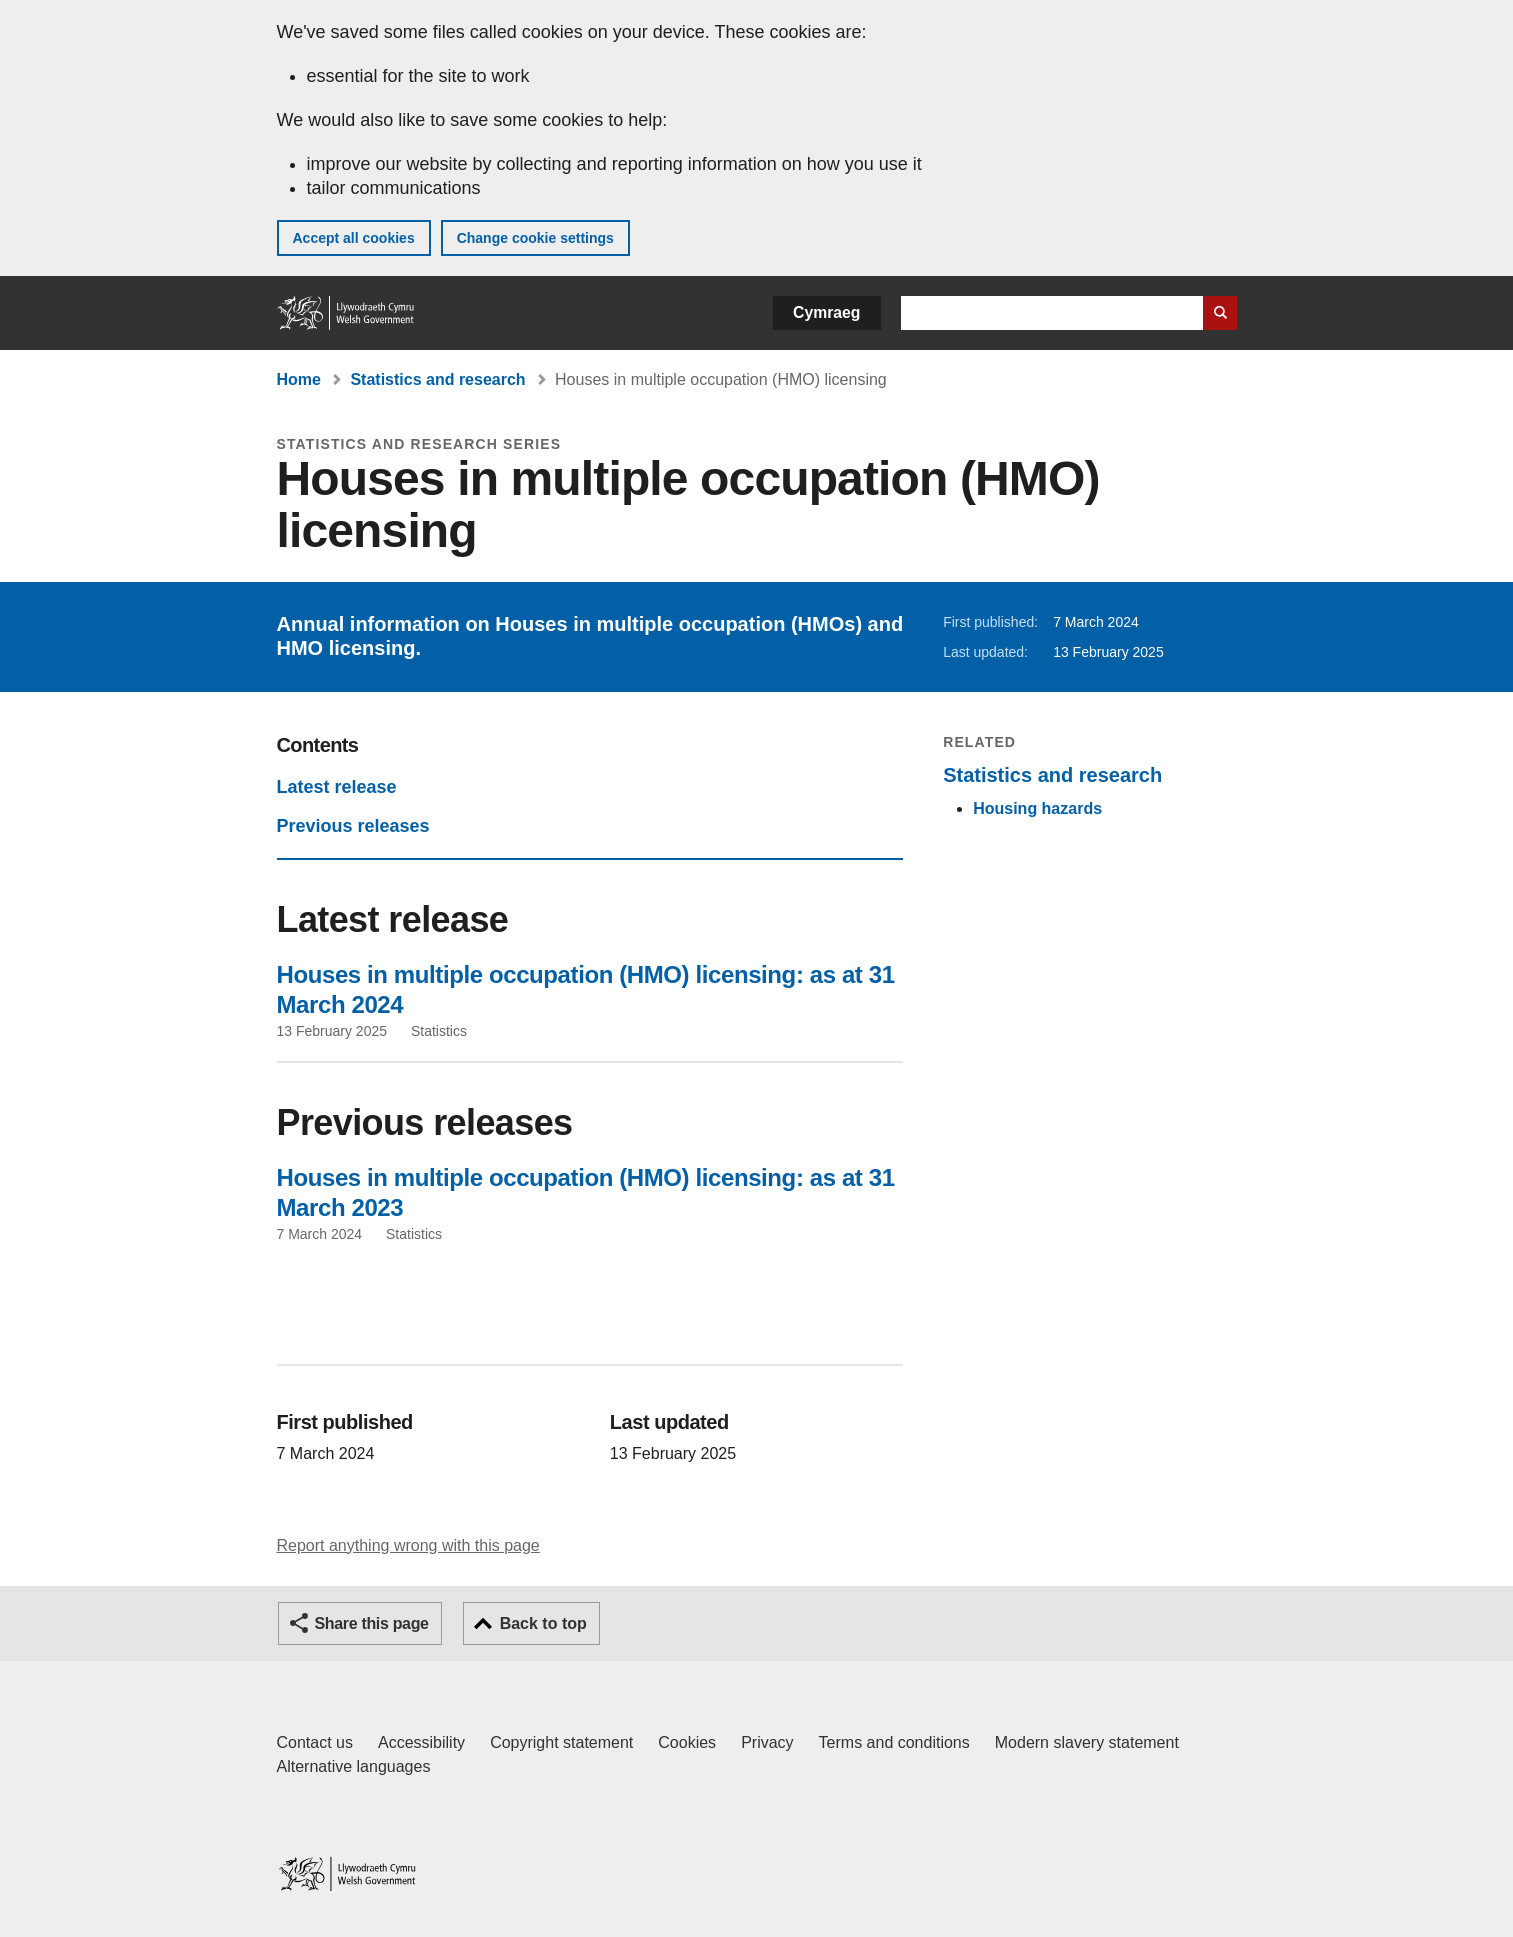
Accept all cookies (354, 238)
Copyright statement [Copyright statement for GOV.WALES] (561, 1742)
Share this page (372, 1623)
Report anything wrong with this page (408, 1545)
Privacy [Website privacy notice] (767, 1742)
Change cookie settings (535, 238)
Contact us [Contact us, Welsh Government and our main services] (315, 1742)
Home (299, 379)
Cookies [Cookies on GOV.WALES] (687, 1742)
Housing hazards (1037, 808)
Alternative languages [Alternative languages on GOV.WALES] (354, 1766)
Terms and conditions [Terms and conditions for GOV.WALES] (894, 1742)
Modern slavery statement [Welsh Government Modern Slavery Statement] (1087, 1742)
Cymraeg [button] (826, 312)
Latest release (337, 787)
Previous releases (353, 826)
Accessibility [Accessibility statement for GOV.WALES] (421, 1742)
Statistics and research (437, 379)
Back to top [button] (543, 1623)
